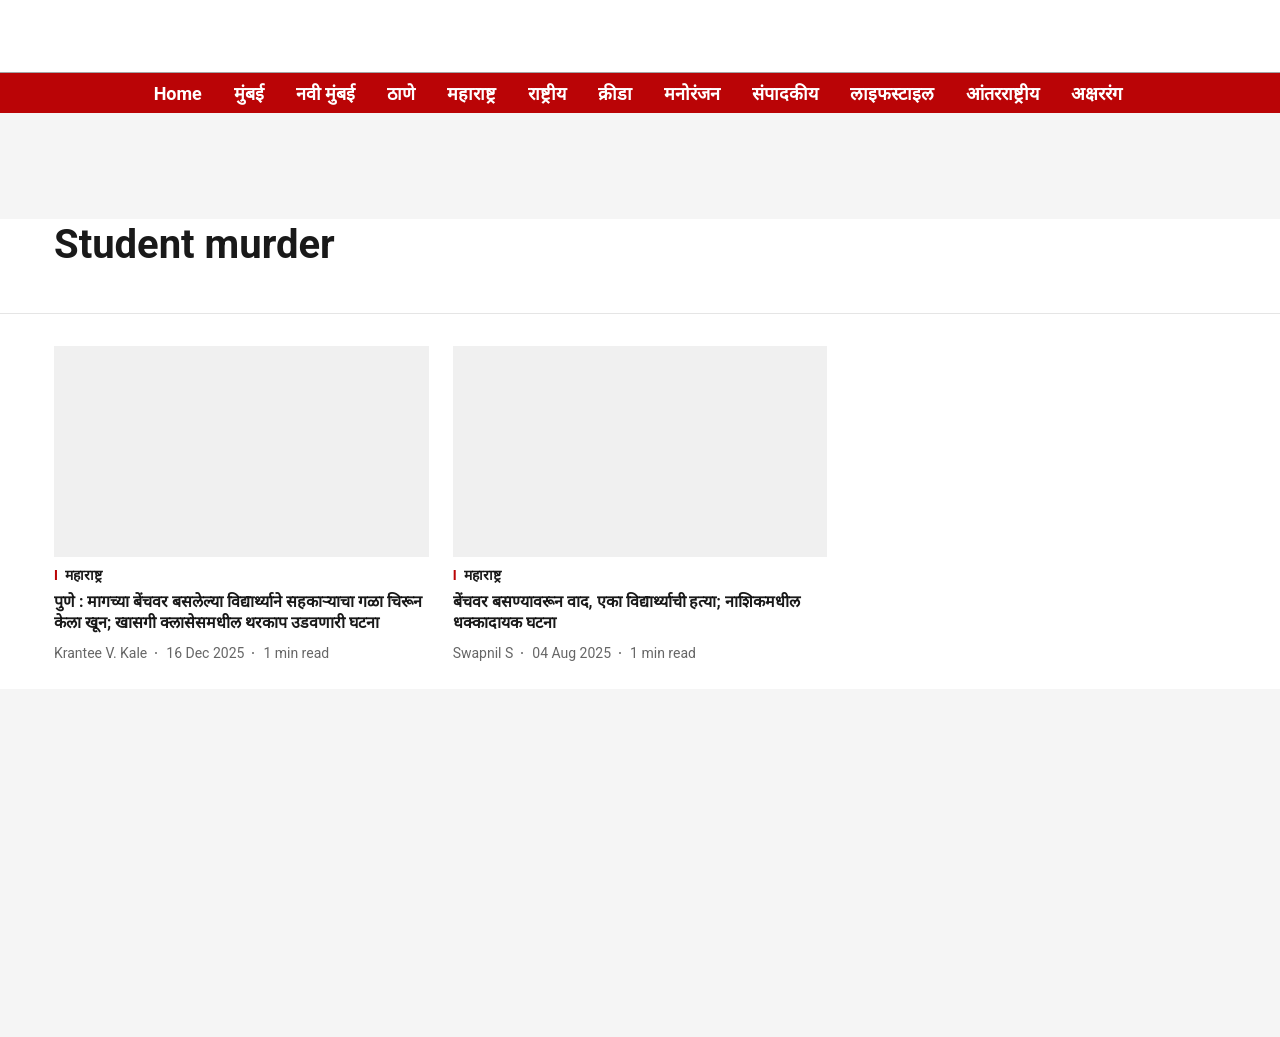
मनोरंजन (692, 93)
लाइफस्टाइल (892, 93)
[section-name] (241, 574)
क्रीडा (615, 93)
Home (178, 93)
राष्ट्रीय (547, 93)
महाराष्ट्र (471, 93)
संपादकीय (785, 93)
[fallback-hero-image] (241, 451)
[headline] (241, 613)
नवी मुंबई (325, 93)
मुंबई (249, 93)
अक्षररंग (1096, 93)
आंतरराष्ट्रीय (1002, 93)
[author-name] (104, 653)
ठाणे (401, 93)
